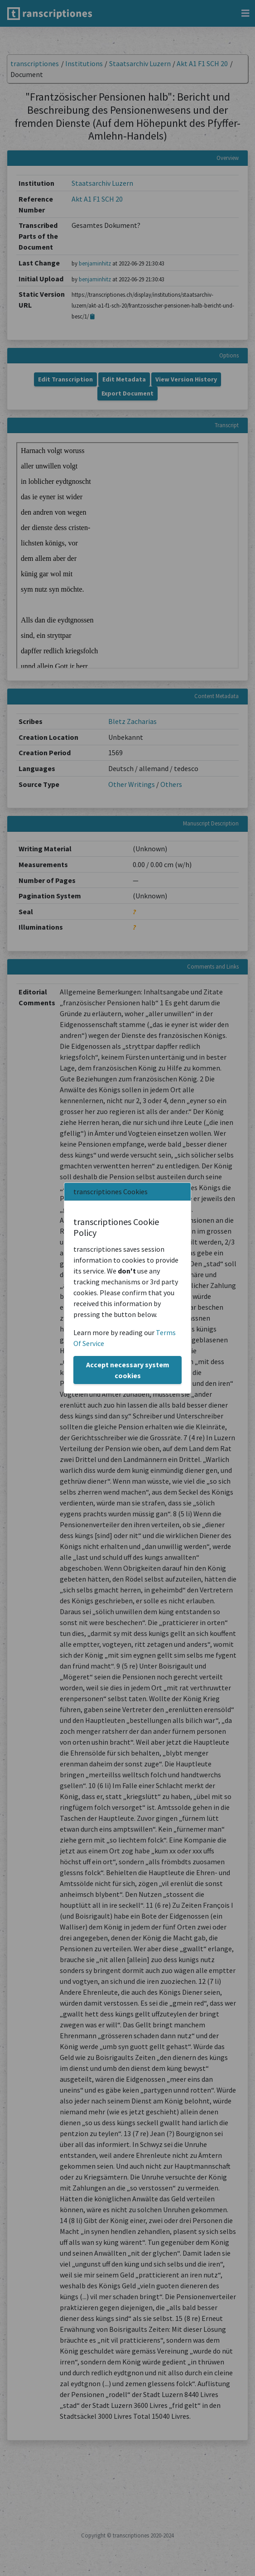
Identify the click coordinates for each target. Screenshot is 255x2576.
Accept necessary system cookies (127, 1370)
